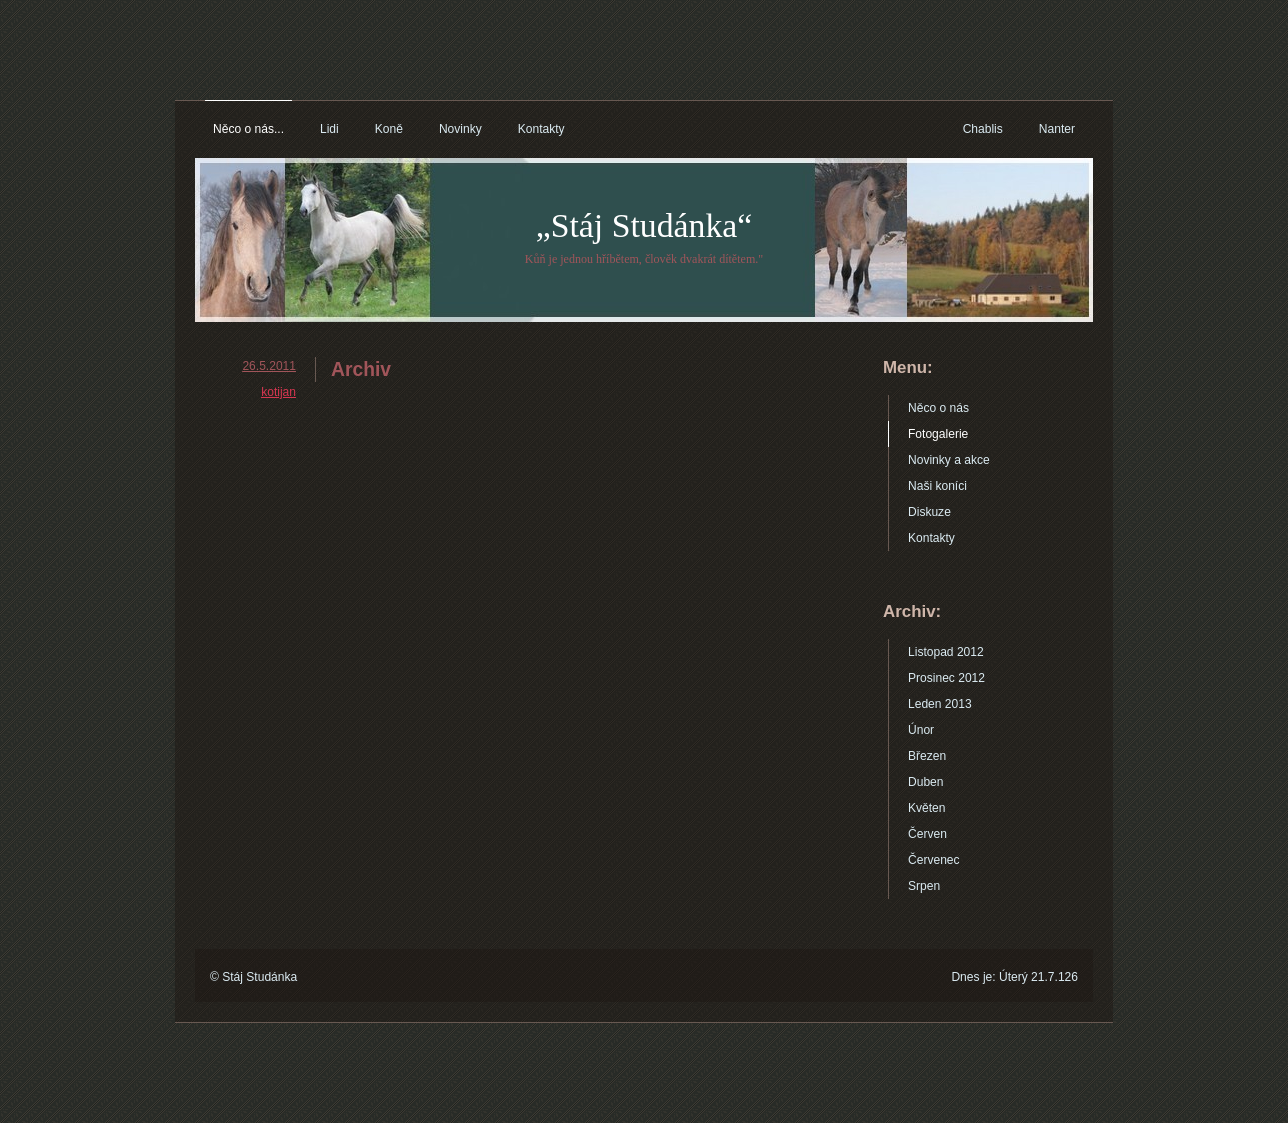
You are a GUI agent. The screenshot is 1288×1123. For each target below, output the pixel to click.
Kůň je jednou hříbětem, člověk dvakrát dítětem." (644, 259)
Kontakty (541, 129)
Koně (389, 129)
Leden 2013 (940, 704)
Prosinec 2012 (946, 678)
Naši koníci (937, 486)
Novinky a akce (949, 460)
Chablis (983, 129)
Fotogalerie (938, 434)
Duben (926, 782)
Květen (927, 808)
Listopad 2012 (946, 652)
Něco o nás (938, 408)
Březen (927, 756)
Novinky (460, 129)
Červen (927, 834)
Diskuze (929, 512)
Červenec (934, 860)
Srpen (924, 886)
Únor (921, 730)
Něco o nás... (248, 129)
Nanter (1057, 129)
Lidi (329, 129)
